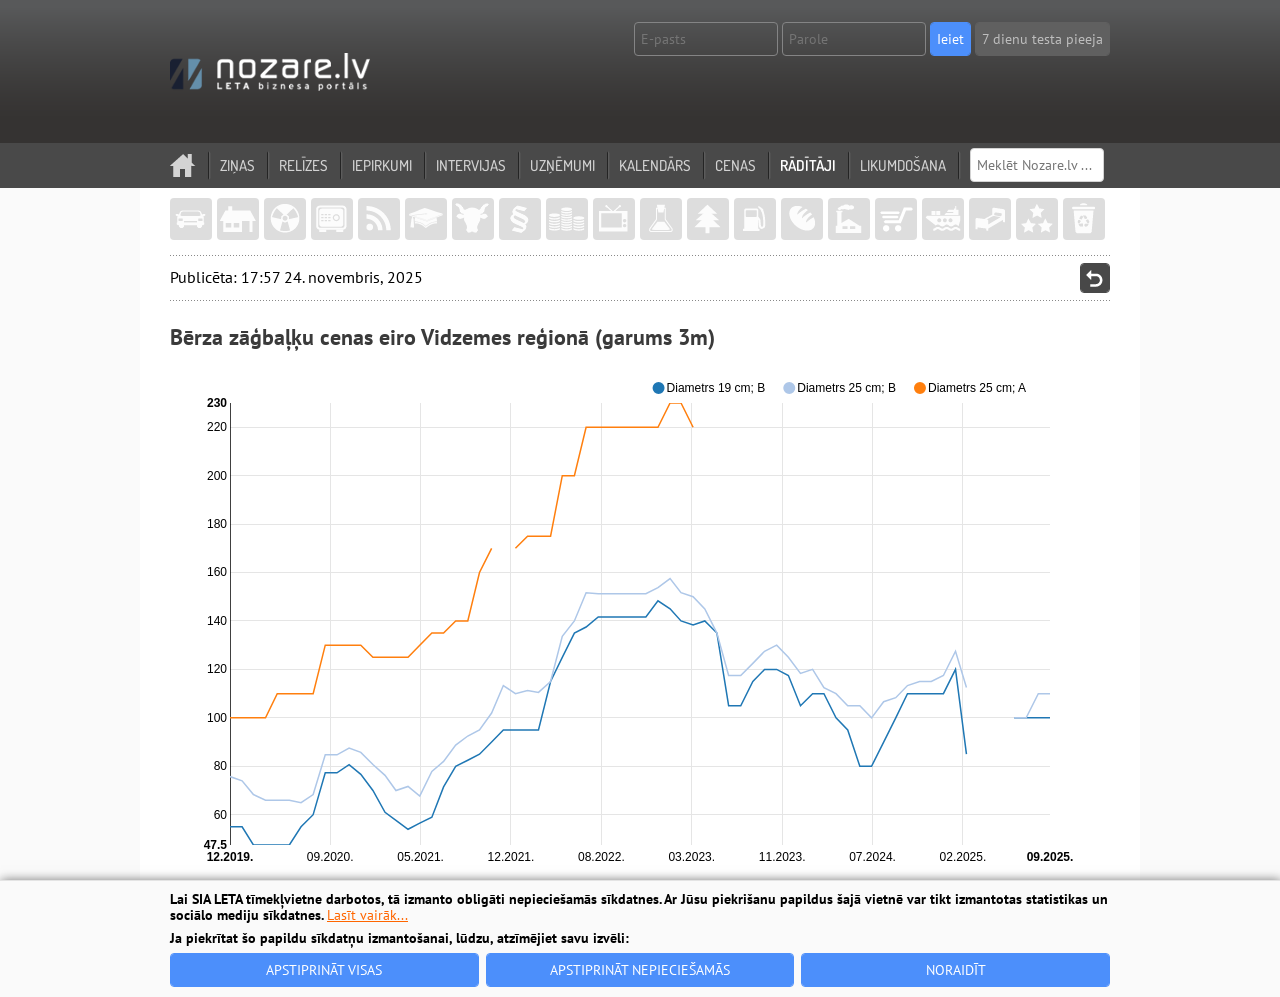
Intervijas (471, 165)
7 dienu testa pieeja (1042, 39)
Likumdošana (903, 165)
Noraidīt (956, 970)
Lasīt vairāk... (367, 915)
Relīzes (303, 165)
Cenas (735, 165)
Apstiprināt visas (324, 970)
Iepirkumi (382, 165)
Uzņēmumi (562, 165)
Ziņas (237, 165)
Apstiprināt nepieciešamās (640, 970)
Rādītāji (808, 165)
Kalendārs (655, 165)
